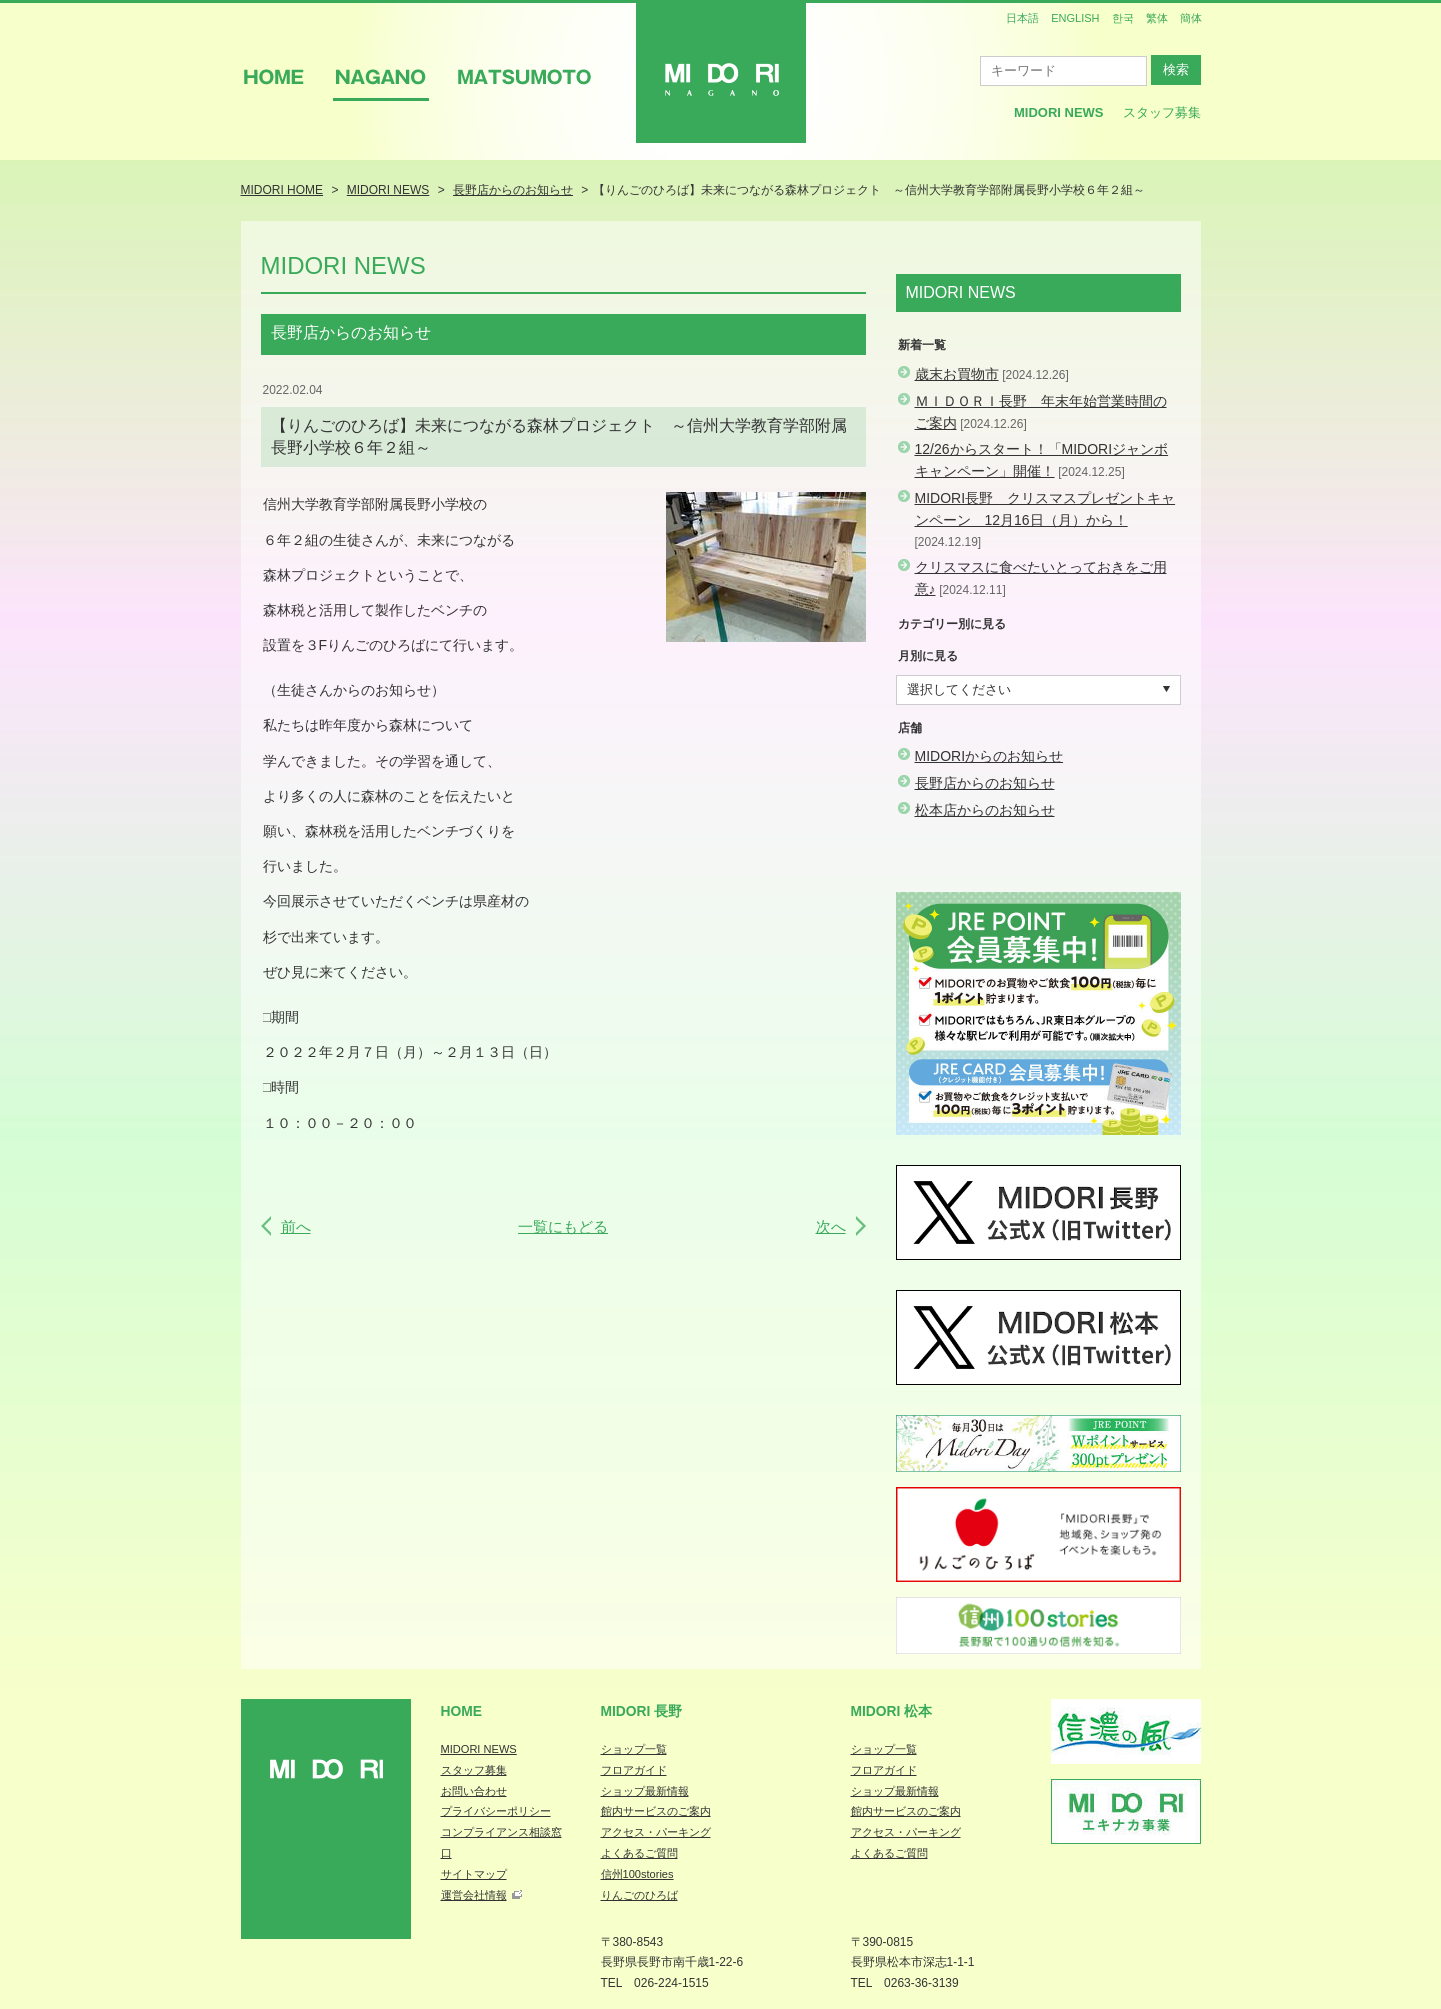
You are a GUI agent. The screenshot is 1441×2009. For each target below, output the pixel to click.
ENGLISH (1075, 18)
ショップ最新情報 (645, 1791)
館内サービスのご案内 (656, 1811)
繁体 (1157, 18)
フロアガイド (634, 1770)
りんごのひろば (639, 1895)
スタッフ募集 (1162, 112)
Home (462, 1711)
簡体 (1191, 18)
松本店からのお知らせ (985, 810)
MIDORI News (1059, 112)
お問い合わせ (474, 1791)
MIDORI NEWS (479, 1749)
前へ (296, 1226)
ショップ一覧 (634, 1749)
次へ (831, 1226)
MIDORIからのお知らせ (989, 756)
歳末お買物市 (957, 374)
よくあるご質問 (639, 1853)
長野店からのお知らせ (985, 783)
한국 (1123, 18)
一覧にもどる (563, 1226)
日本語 (1022, 18)
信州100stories (637, 1874)
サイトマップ (474, 1874)
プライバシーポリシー (496, 1811)
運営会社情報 (474, 1895)
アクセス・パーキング (656, 1832)
